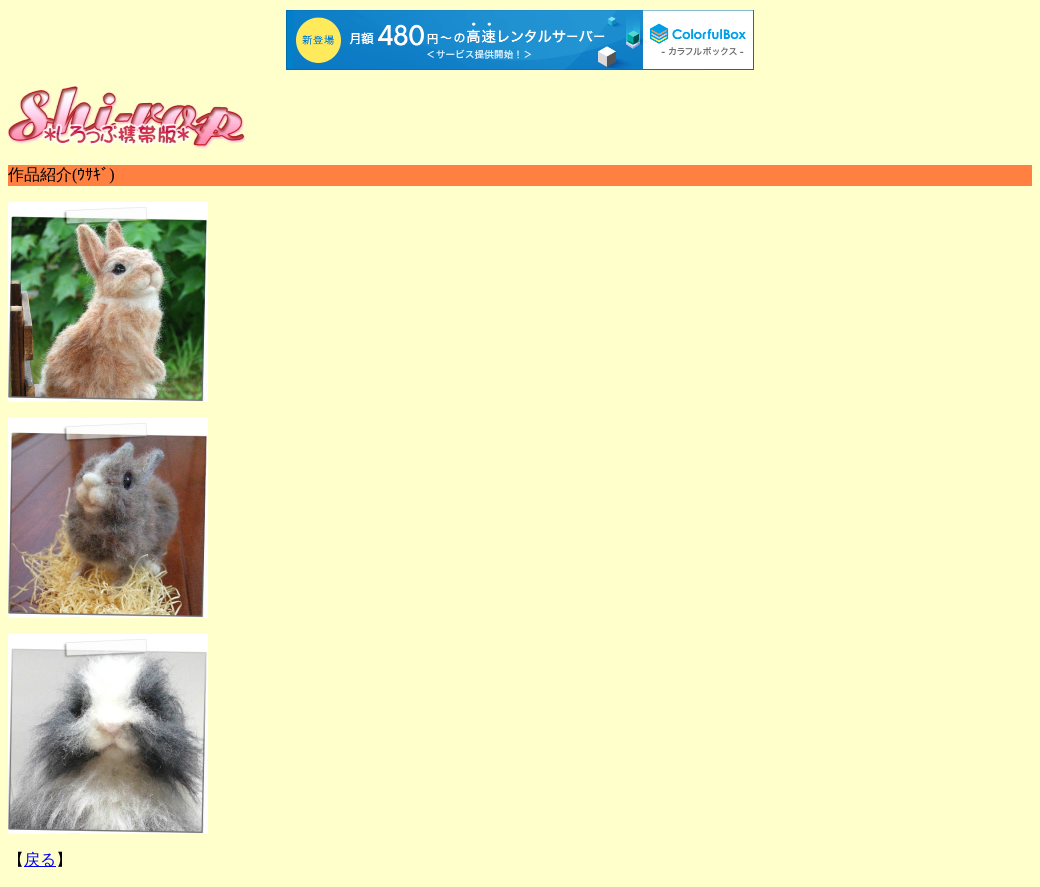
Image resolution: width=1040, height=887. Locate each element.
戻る (40, 859)
